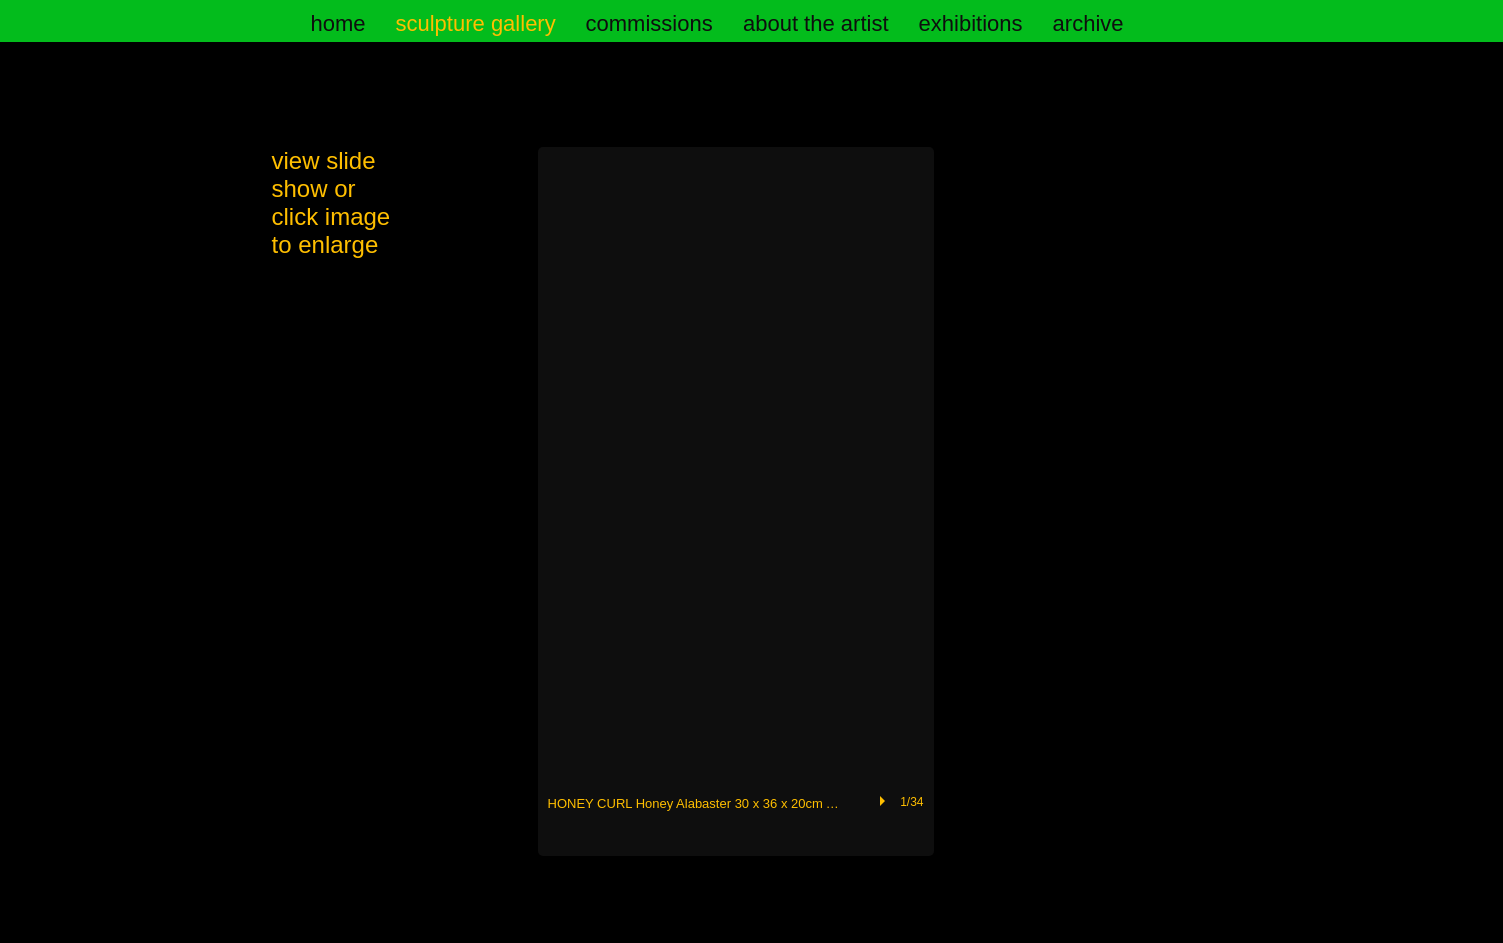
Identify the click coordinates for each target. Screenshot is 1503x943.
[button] (736, 501)
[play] (885, 801)
